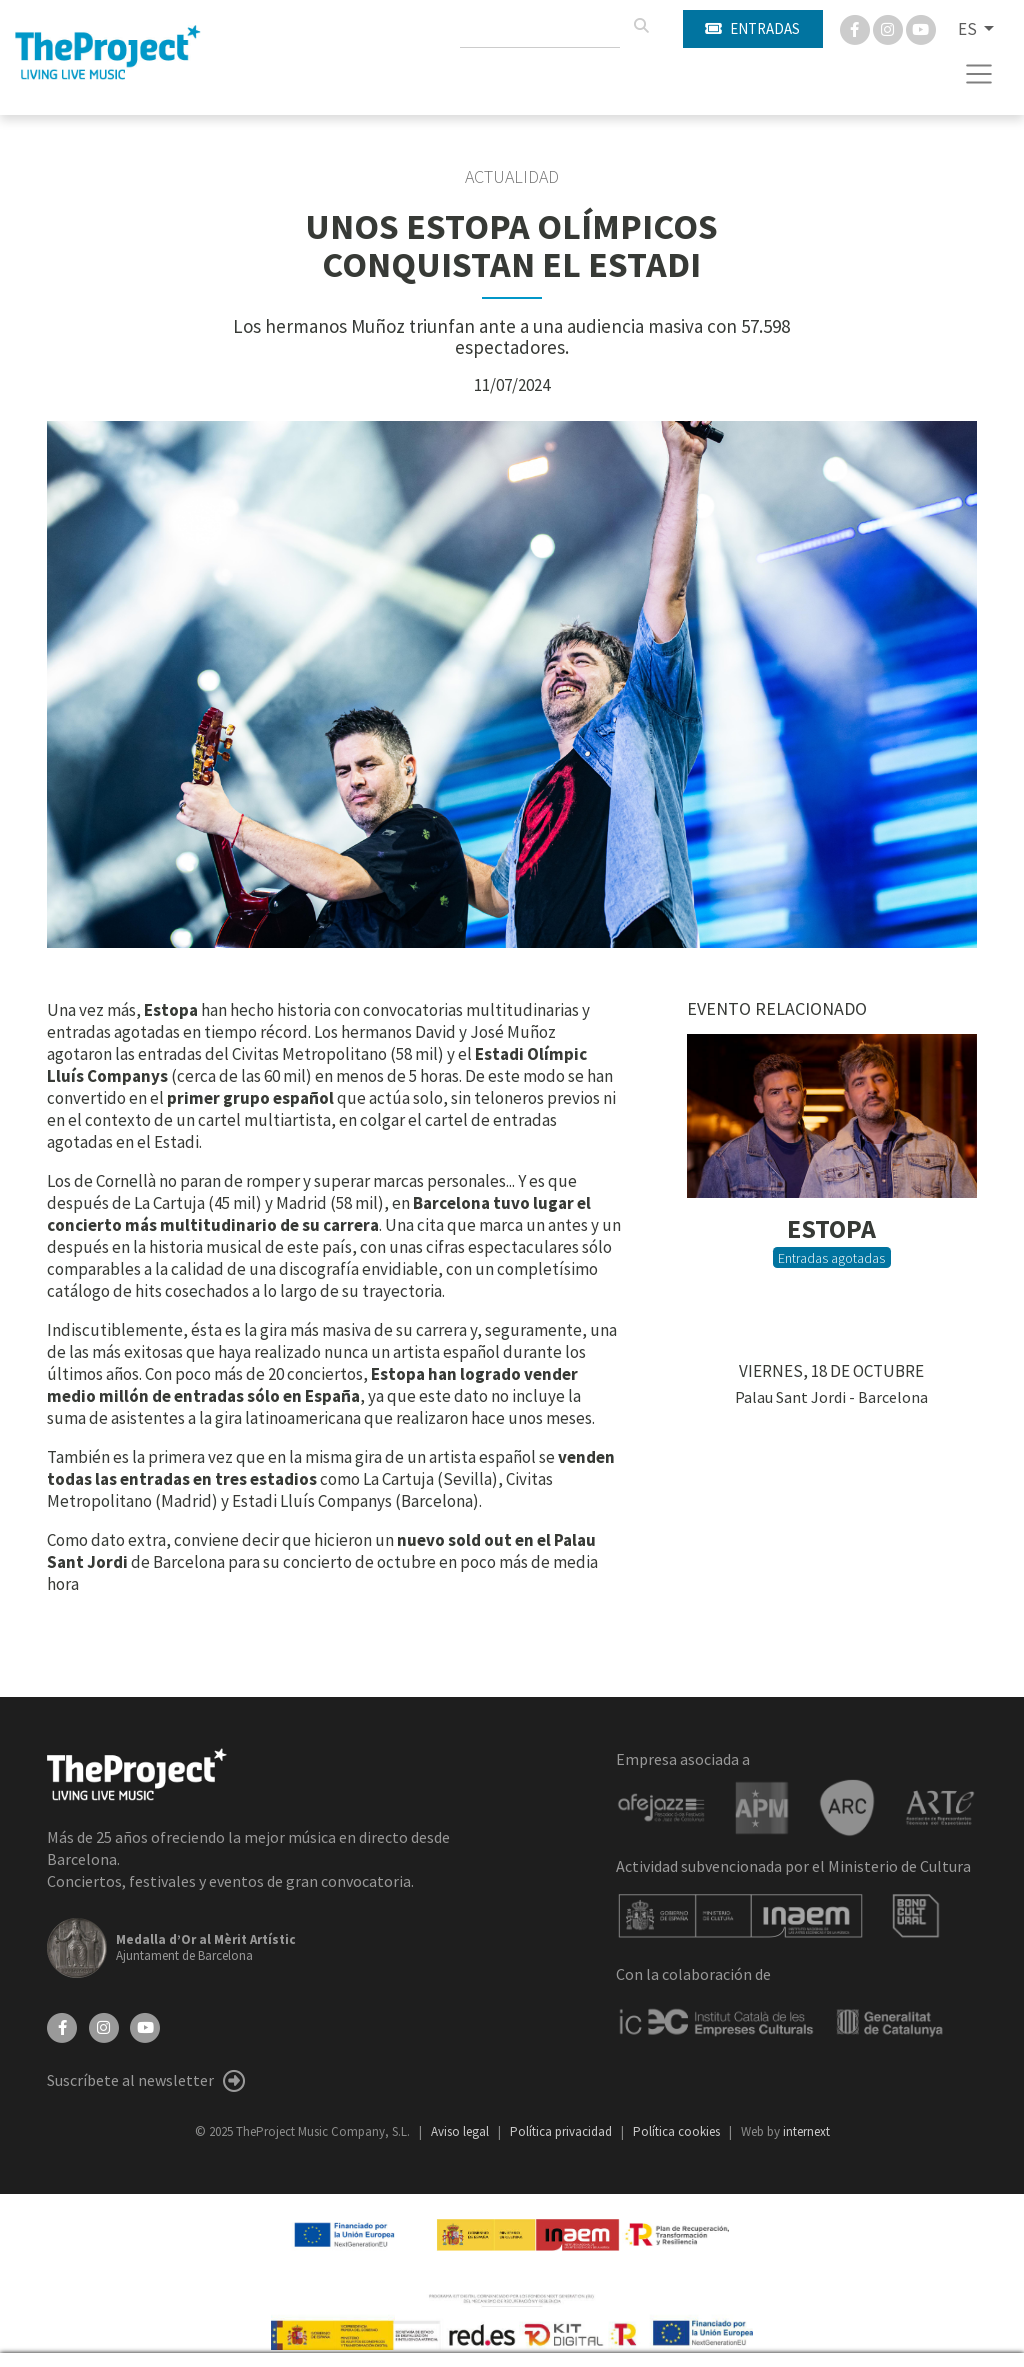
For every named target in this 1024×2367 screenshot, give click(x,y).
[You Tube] (921, 28)
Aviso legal (461, 2131)
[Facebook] (856, 28)
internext (806, 2131)
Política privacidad (562, 2131)
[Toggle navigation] (979, 74)
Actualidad (512, 177)
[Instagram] (889, 28)
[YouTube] (145, 2026)
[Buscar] (641, 26)
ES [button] (969, 29)
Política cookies (678, 2131)
